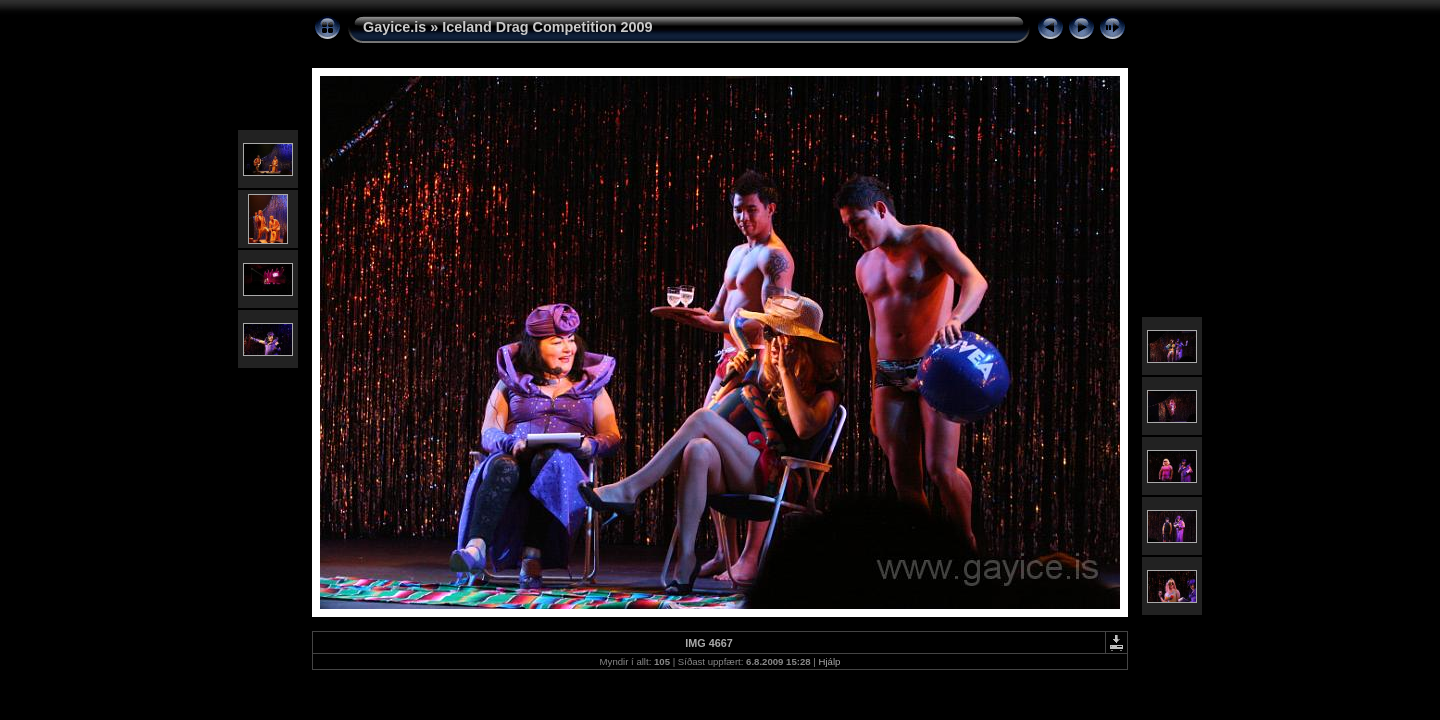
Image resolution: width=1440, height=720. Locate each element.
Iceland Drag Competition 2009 (547, 27)
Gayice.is (394, 27)
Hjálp (830, 661)
